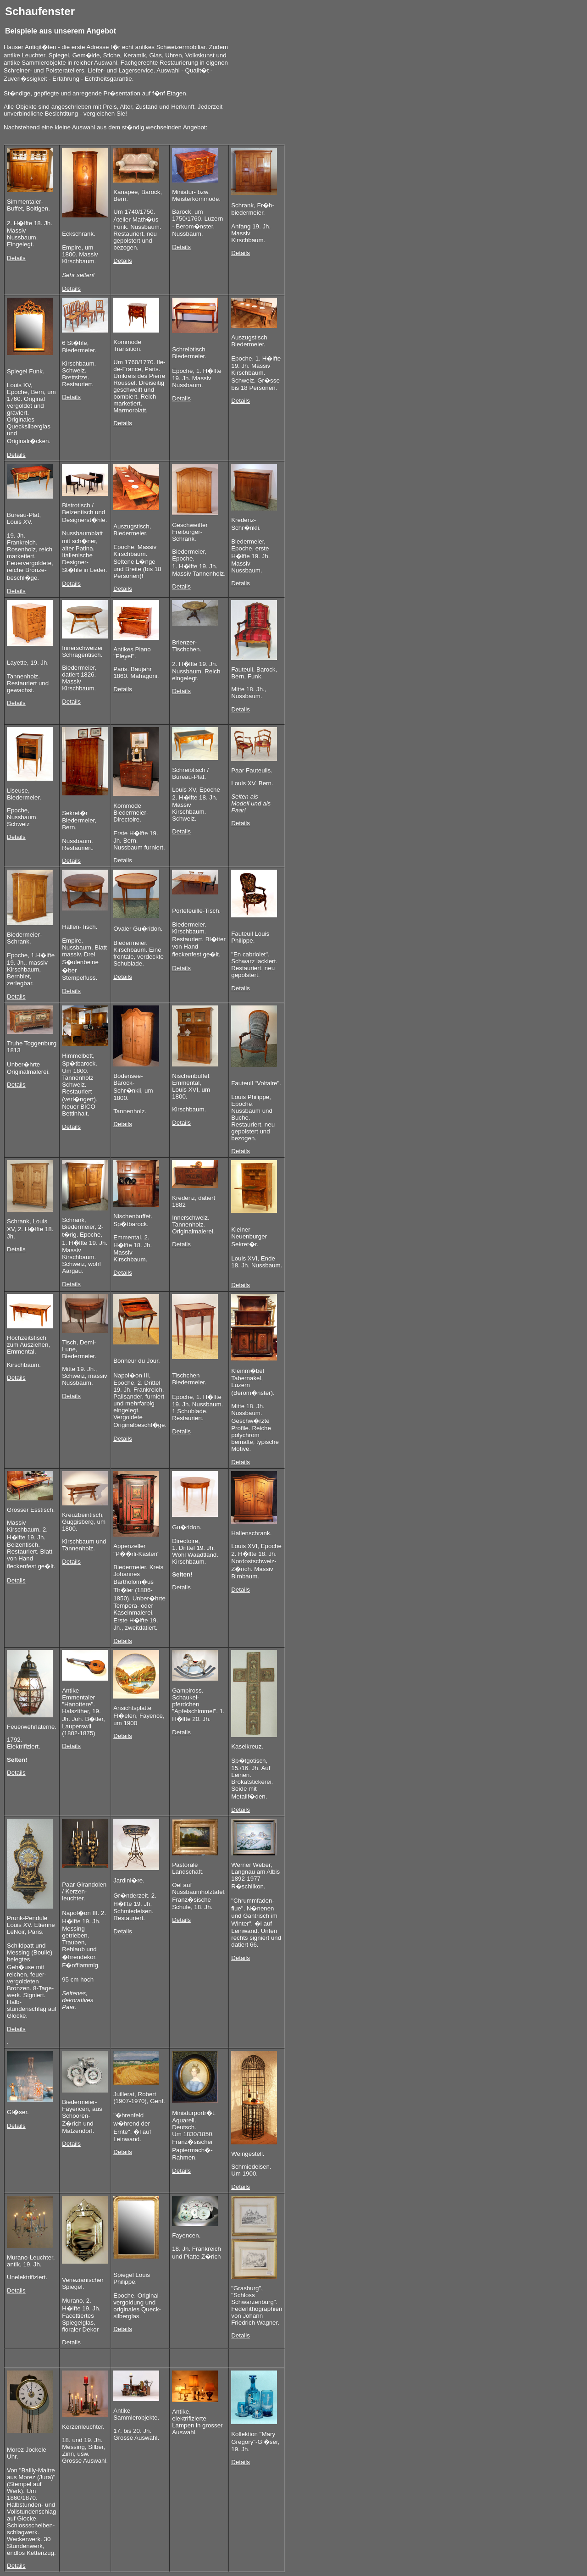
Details (16, 258)
